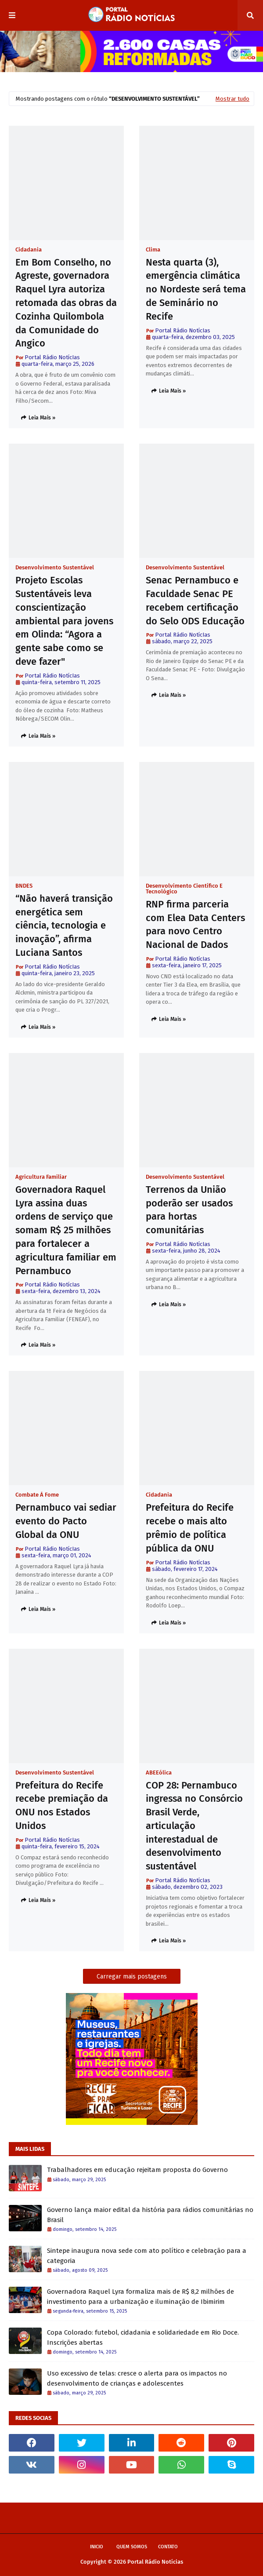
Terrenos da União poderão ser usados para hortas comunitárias (189, 1210)
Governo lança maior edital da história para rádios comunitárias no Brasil (150, 2215)
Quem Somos (131, 2547)
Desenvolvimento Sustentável (54, 567)
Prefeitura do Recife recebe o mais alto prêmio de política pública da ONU (190, 1527)
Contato (168, 2547)
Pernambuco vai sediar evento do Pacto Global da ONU (65, 1521)
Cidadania (28, 249)
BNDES (23, 886)
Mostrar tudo (232, 98)
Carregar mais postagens (132, 1976)
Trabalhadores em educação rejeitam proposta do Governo (137, 2170)
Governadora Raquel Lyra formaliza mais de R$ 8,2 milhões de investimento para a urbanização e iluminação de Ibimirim (140, 2297)
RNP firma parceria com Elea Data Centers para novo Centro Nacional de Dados (195, 924)
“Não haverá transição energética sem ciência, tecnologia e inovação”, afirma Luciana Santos (64, 925)
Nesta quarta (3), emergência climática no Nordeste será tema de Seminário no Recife (196, 289)
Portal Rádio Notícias (155, 2561)
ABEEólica (159, 1772)
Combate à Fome (37, 1495)
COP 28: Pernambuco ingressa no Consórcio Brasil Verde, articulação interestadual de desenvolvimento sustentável (194, 1826)
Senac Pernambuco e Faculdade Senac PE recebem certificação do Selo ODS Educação (195, 600)
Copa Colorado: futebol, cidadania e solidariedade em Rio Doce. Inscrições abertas (143, 2337)
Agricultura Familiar (41, 1177)
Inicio (96, 2547)
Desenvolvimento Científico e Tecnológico (184, 888)
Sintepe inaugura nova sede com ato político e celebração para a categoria (146, 2256)
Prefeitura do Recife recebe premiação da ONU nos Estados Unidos (61, 1805)
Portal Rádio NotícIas (52, 357)
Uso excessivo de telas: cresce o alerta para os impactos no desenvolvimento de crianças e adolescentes (137, 2378)
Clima (153, 249)
